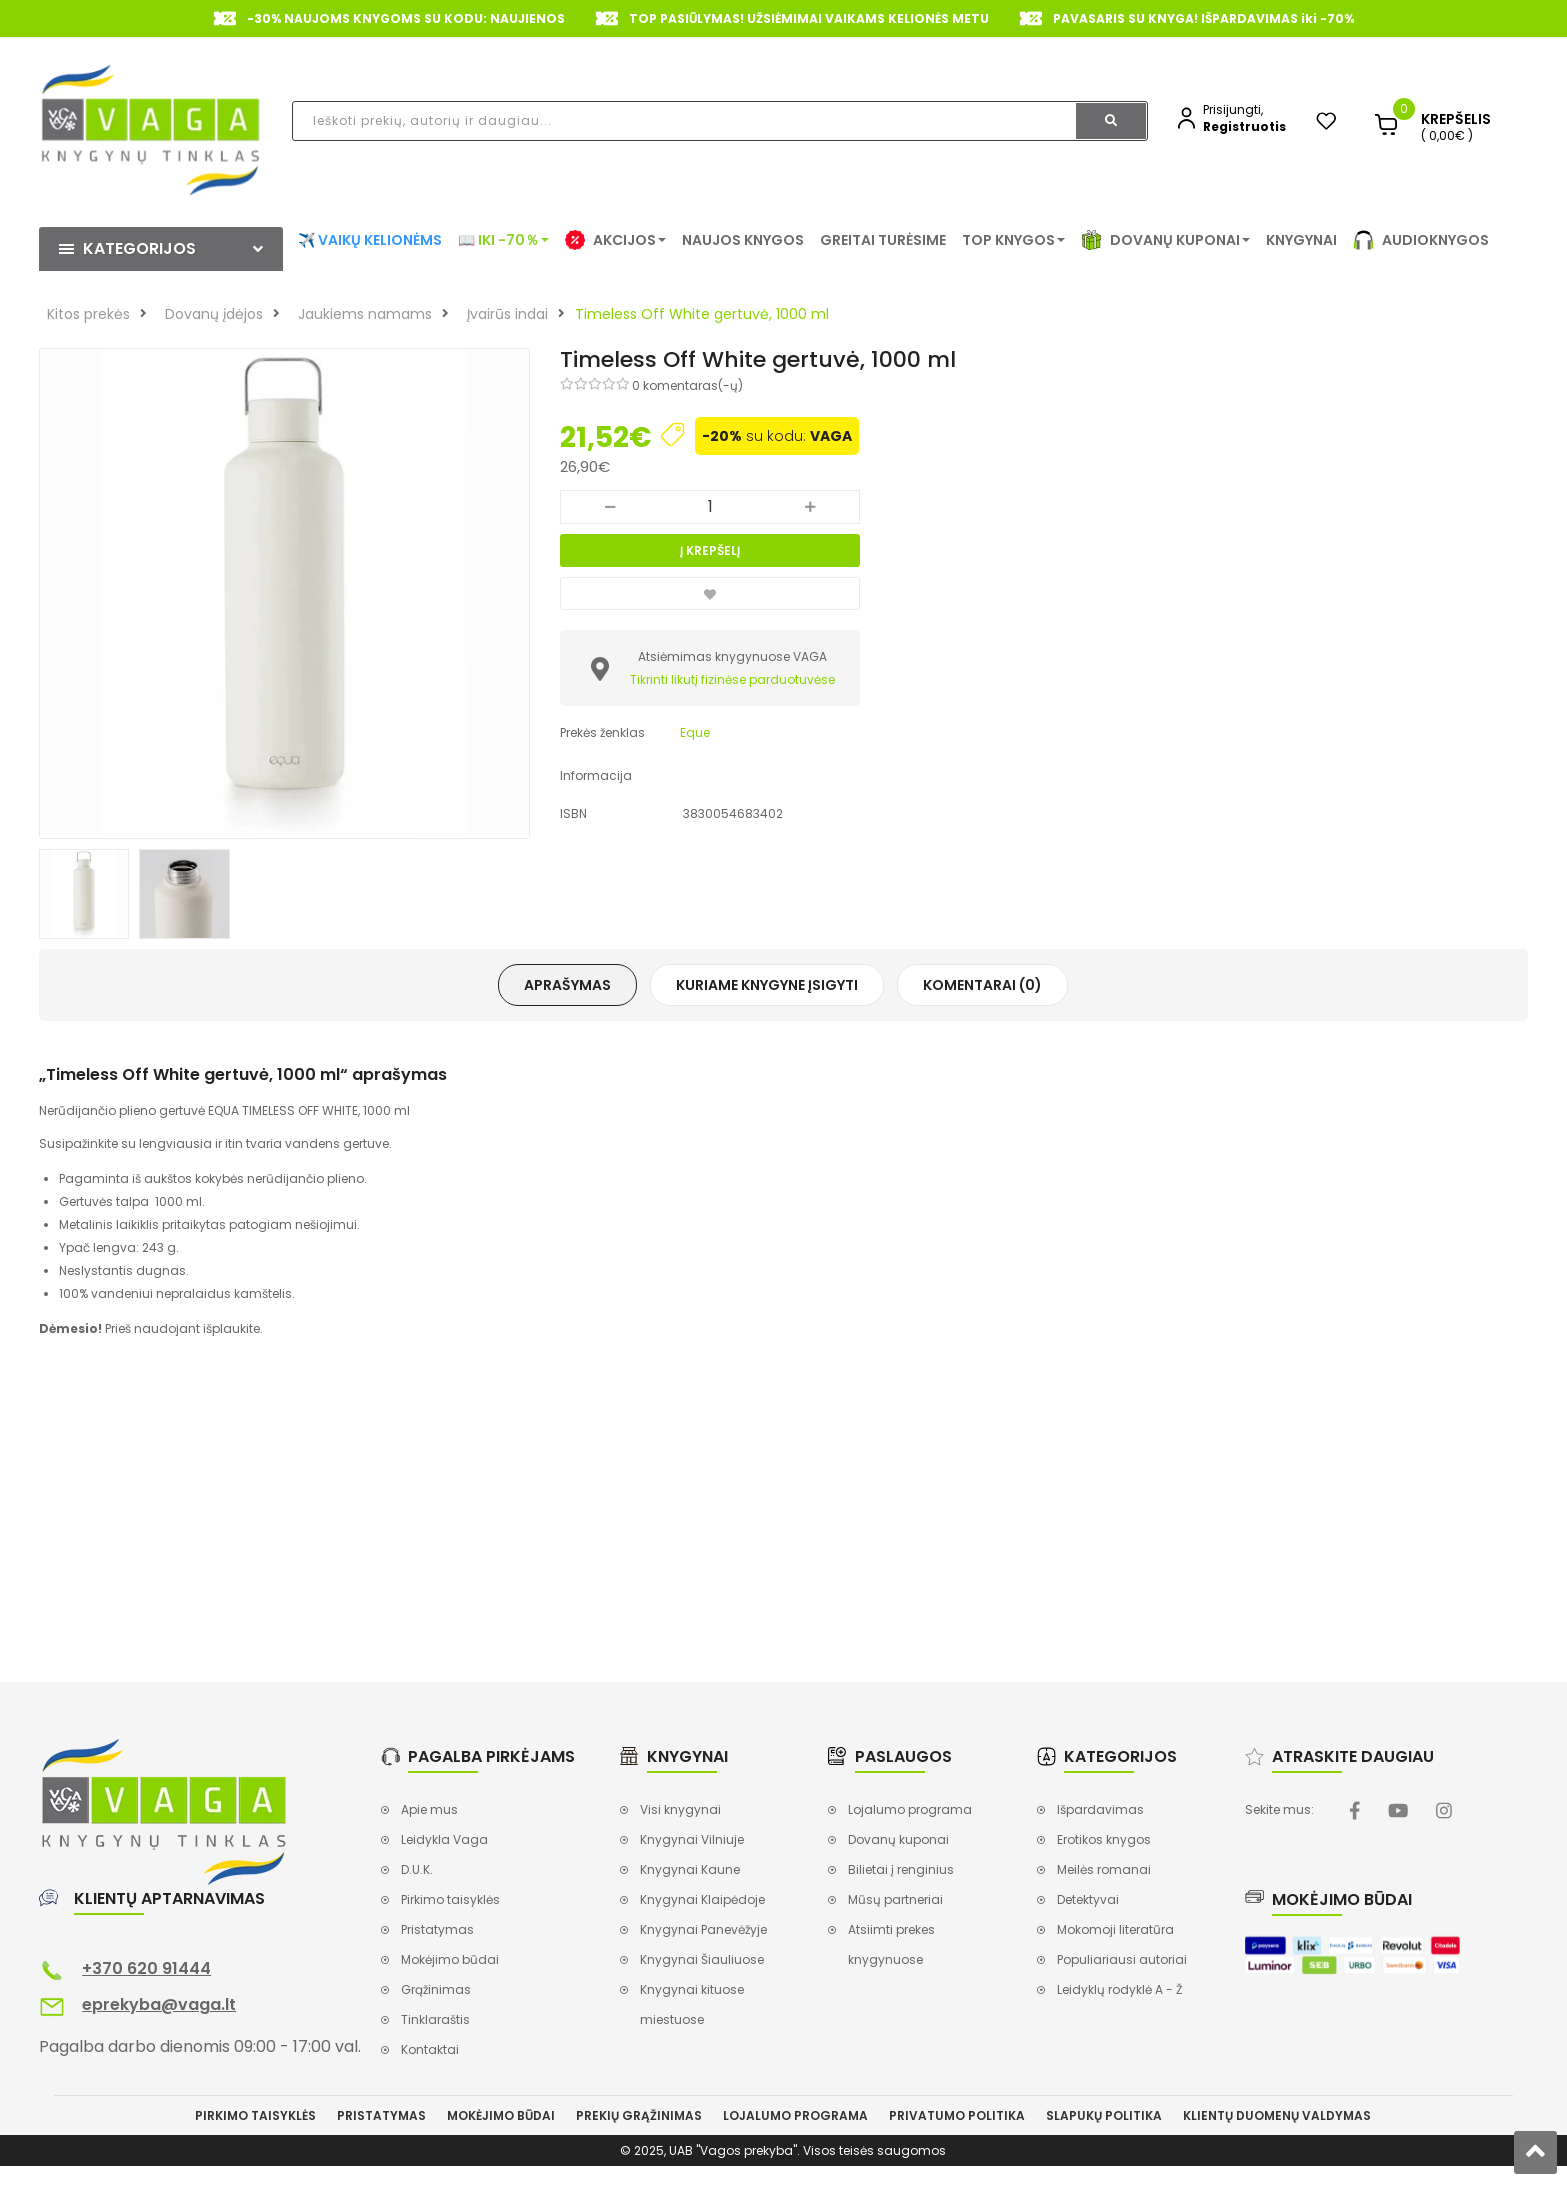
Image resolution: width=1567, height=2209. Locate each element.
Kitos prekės (88, 314)
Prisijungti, (1233, 109)
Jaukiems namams (365, 314)
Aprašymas (567, 985)
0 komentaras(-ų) (687, 385)
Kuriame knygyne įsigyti (767, 985)
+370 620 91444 (146, 1968)
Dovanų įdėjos (214, 314)
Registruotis (1244, 126)
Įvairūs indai (507, 314)
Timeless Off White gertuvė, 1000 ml (702, 314)
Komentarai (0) (982, 985)
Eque (695, 732)
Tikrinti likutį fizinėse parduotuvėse (732, 679)
